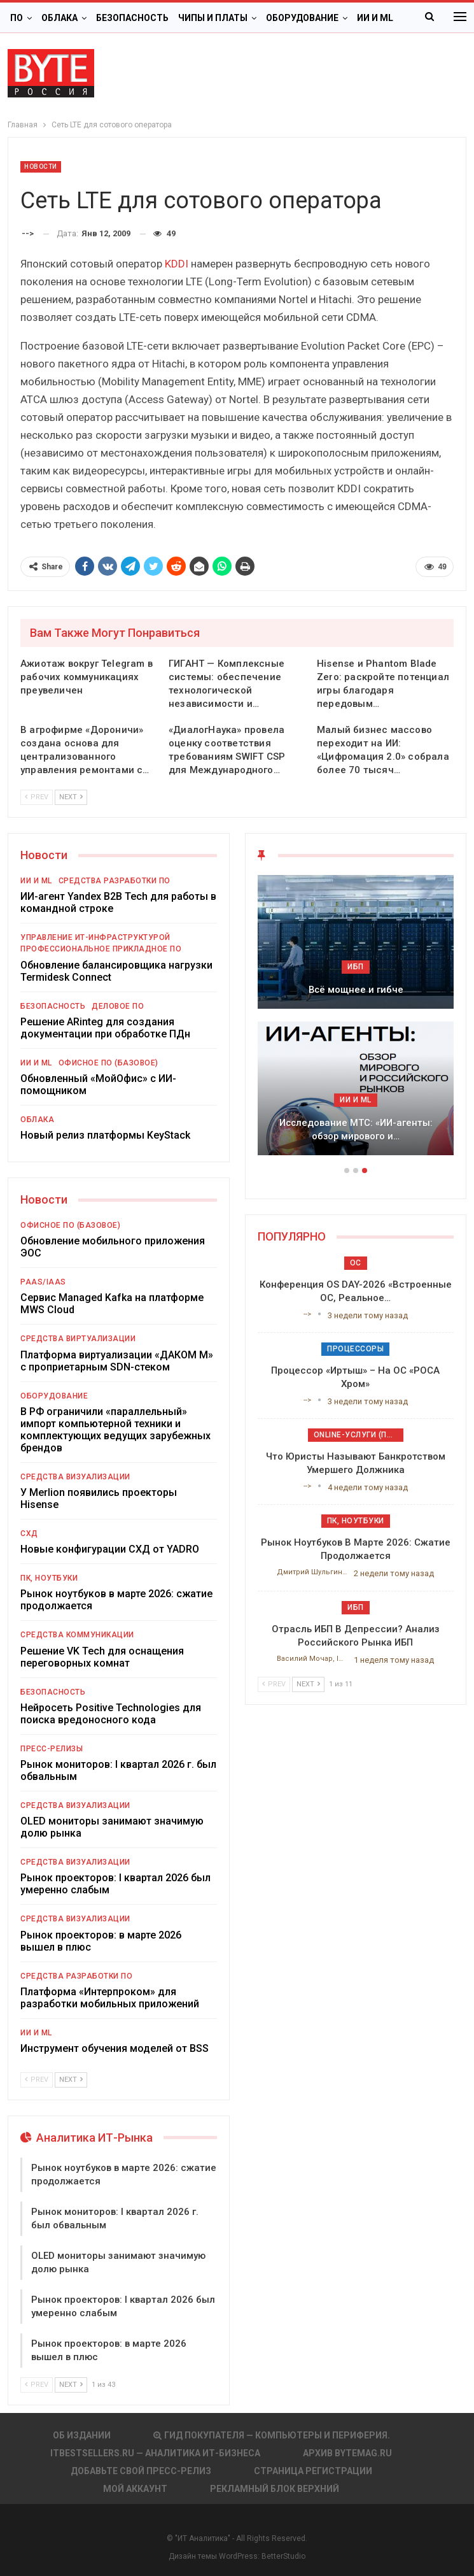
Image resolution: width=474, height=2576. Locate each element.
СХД (29, 1533)
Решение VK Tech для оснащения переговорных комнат (102, 1657)
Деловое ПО (118, 1006)
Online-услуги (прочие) (358, 1434)
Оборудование (302, 18)
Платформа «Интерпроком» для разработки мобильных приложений (109, 1998)
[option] (356, 1021)
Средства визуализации (75, 1476)
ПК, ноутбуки (49, 1578)
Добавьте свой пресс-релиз (141, 2471)
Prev (36, 797)
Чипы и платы (212, 18)
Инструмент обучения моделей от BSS (114, 2048)
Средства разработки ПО (115, 880)
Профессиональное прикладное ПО (100, 948)
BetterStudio (283, 2556)
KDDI (176, 263)
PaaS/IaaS (43, 1281)
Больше (376, 18)
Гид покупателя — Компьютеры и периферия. (271, 2435)
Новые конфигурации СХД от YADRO (109, 1549)
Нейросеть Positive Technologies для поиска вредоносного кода (110, 1714)
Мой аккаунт (135, 2489)
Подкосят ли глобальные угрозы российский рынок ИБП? (355, 1129)
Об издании (82, 2435)
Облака (59, 18)
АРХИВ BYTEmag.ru (347, 2453)
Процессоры (355, 1348)
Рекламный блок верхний (274, 2489)
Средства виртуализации (78, 1338)
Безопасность (132, 18)
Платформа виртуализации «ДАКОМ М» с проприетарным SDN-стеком (116, 1361)
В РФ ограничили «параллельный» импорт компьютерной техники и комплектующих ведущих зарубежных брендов (115, 1429)
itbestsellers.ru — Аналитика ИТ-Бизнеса (155, 2453)
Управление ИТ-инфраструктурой (95, 937)
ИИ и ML (36, 880)
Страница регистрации (313, 2471)
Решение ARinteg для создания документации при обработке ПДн (105, 1028)
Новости (40, 166)
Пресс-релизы (51, 1748)
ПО (16, 18)
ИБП (355, 1099)
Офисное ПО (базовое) (108, 1062)
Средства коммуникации (77, 1634)
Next (71, 797)
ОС (355, 1262)
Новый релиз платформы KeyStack (105, 1135)
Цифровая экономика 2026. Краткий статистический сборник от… (355, 983)
